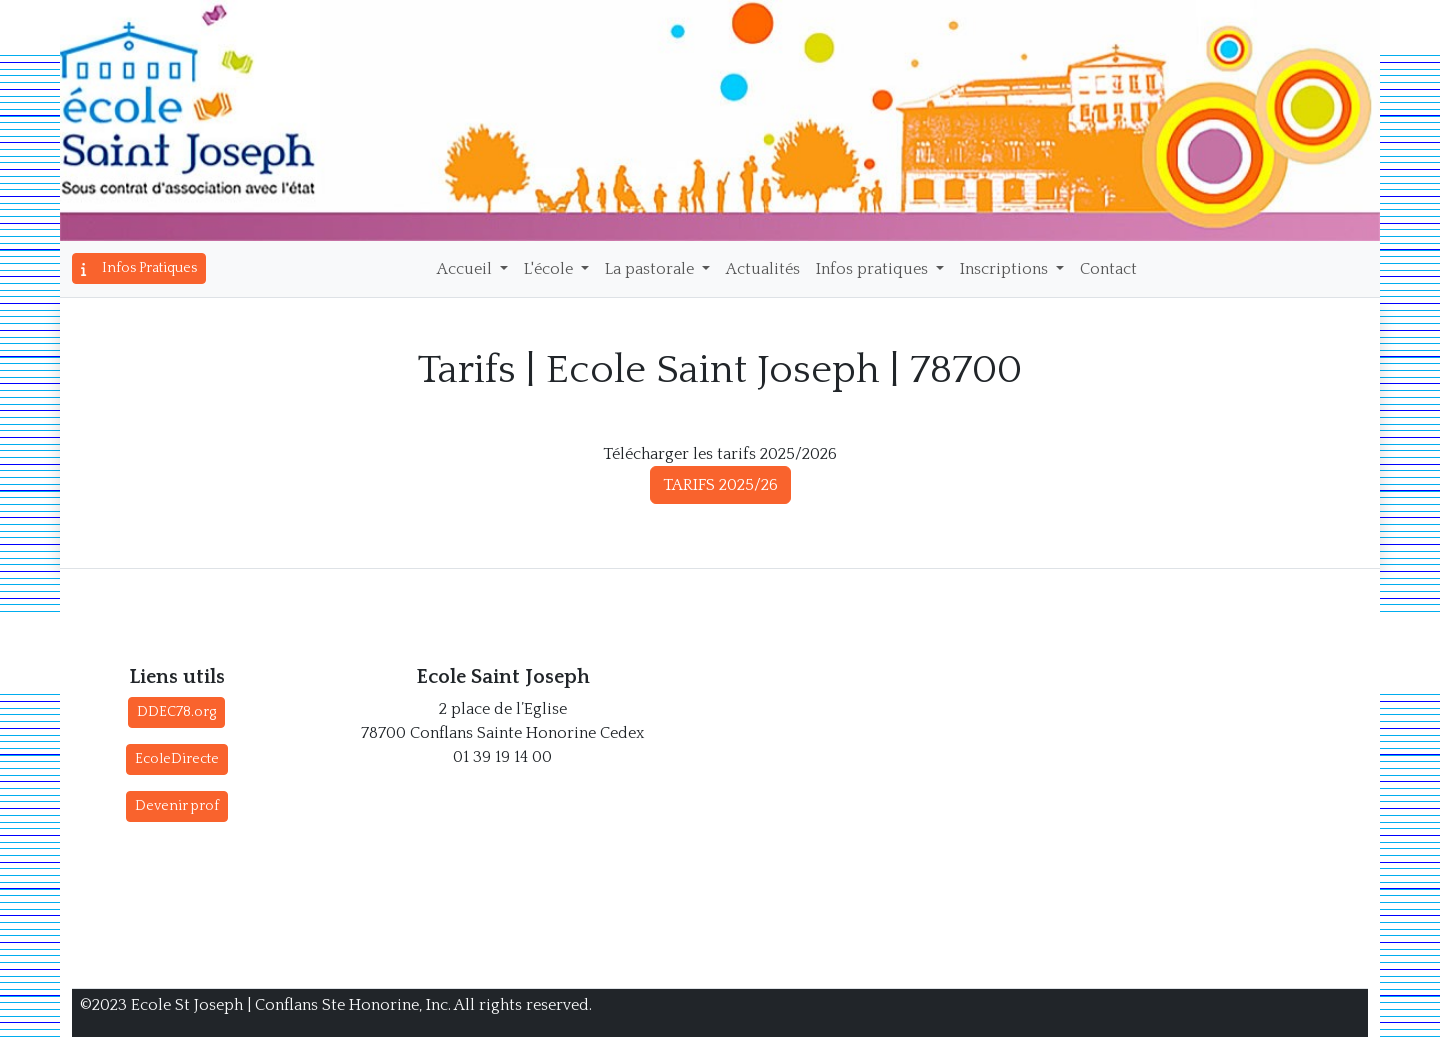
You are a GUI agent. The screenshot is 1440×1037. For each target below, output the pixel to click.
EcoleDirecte (177, 759)
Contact (1108, 269)
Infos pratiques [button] (874, 269)
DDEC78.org (176, 712)
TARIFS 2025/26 (720, 485)
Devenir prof (177, 806)
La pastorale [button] (651, 269)
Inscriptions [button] (1006, 269)
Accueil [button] (466, 269)
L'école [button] (550, 269)
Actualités (763, 269)
